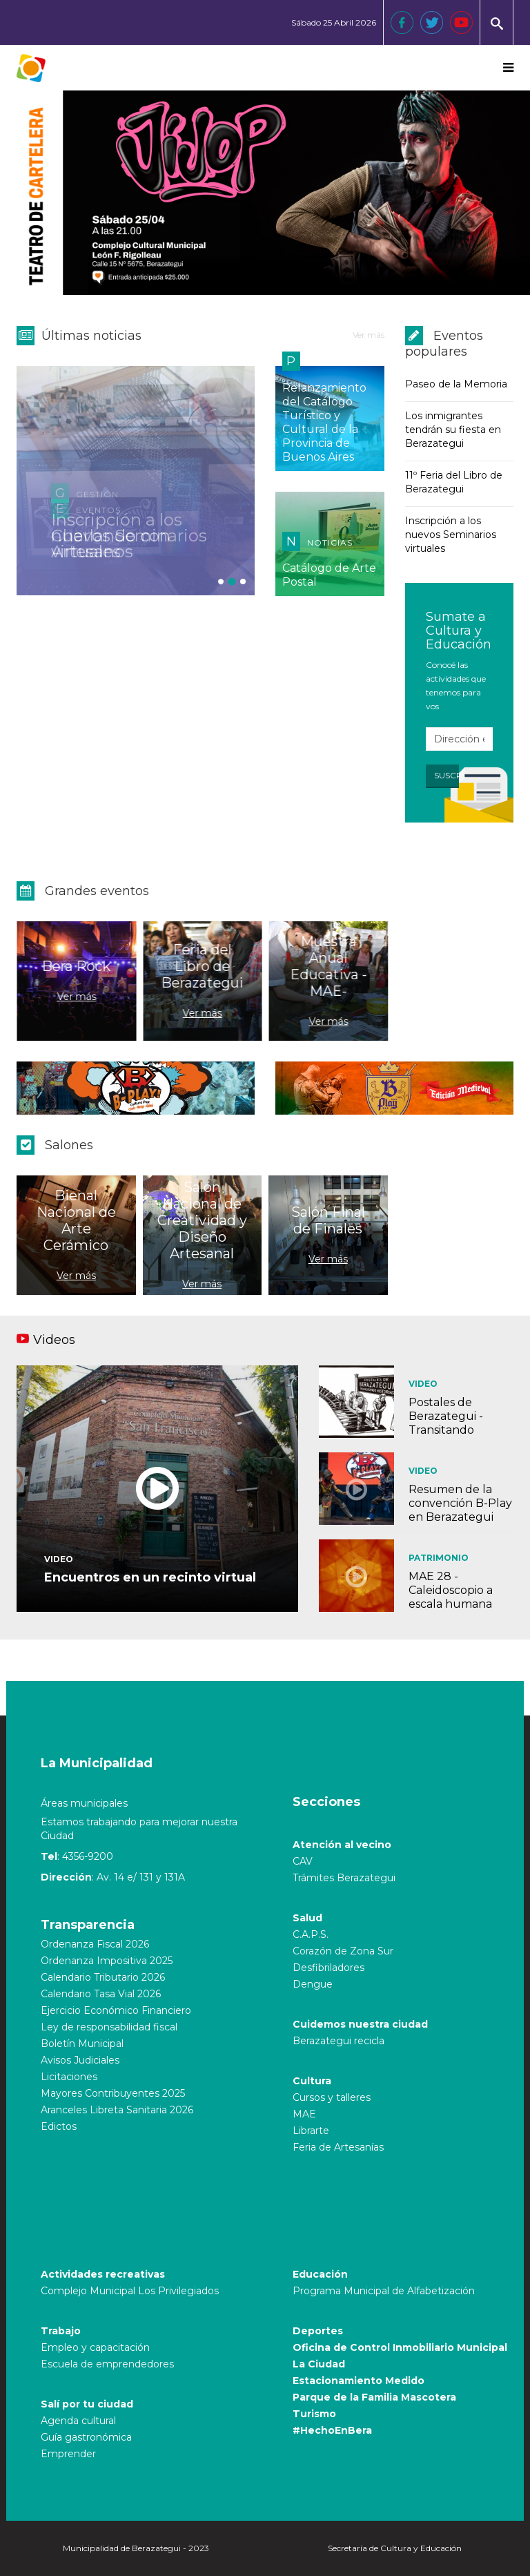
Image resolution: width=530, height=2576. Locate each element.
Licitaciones (69, 2076)
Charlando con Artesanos (110, 543)
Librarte (311, 2130)
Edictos (59, 2126)
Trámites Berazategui (344, 1878)
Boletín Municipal (82, 2043)
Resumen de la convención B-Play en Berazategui (460, 1503)
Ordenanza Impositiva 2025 (107, 1960)
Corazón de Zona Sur (343, 1951)
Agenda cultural (78, 2420)
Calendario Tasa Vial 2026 (101, 1994)
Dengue (313, 1984)
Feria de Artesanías (338, 2147)
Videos (54, 1339)
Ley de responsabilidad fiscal (109, 2027)
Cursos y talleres (332, 2097)
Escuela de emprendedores (107, 2364)
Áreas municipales (84, 1803)
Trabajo (61, 2331)
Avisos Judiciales (80, 2060)
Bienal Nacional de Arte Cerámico (76, 1220)
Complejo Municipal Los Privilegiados (130, 2291)
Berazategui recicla (338, 2041)
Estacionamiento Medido (358, 2380)
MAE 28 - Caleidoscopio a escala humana (451, 1590)
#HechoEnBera (332, 2430)
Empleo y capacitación (95, 2347)
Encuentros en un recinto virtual (150, 1577)
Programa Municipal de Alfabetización (384, 2291)
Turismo (314, 2413)
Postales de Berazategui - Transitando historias (446, 1423)
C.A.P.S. (310, 1934)
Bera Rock (68, 966)
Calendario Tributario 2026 (103, 1977)
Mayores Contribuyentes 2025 (113, 2093)
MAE (304, 2114)
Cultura (312, 2081)
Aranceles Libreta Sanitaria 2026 (117, 2110)
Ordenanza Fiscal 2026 (95, 1944)
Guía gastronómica (86, 2437)
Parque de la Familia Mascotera (374, 2397)
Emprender (68, 2454)
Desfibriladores (328, 1967)
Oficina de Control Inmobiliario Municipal (400, 2347)
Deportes (318, 2331)
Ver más (368, 334)
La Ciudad (319, 2364)
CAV (303, 1861)
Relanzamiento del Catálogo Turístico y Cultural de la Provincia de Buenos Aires (324, 422)
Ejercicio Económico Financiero (116, 2010)
